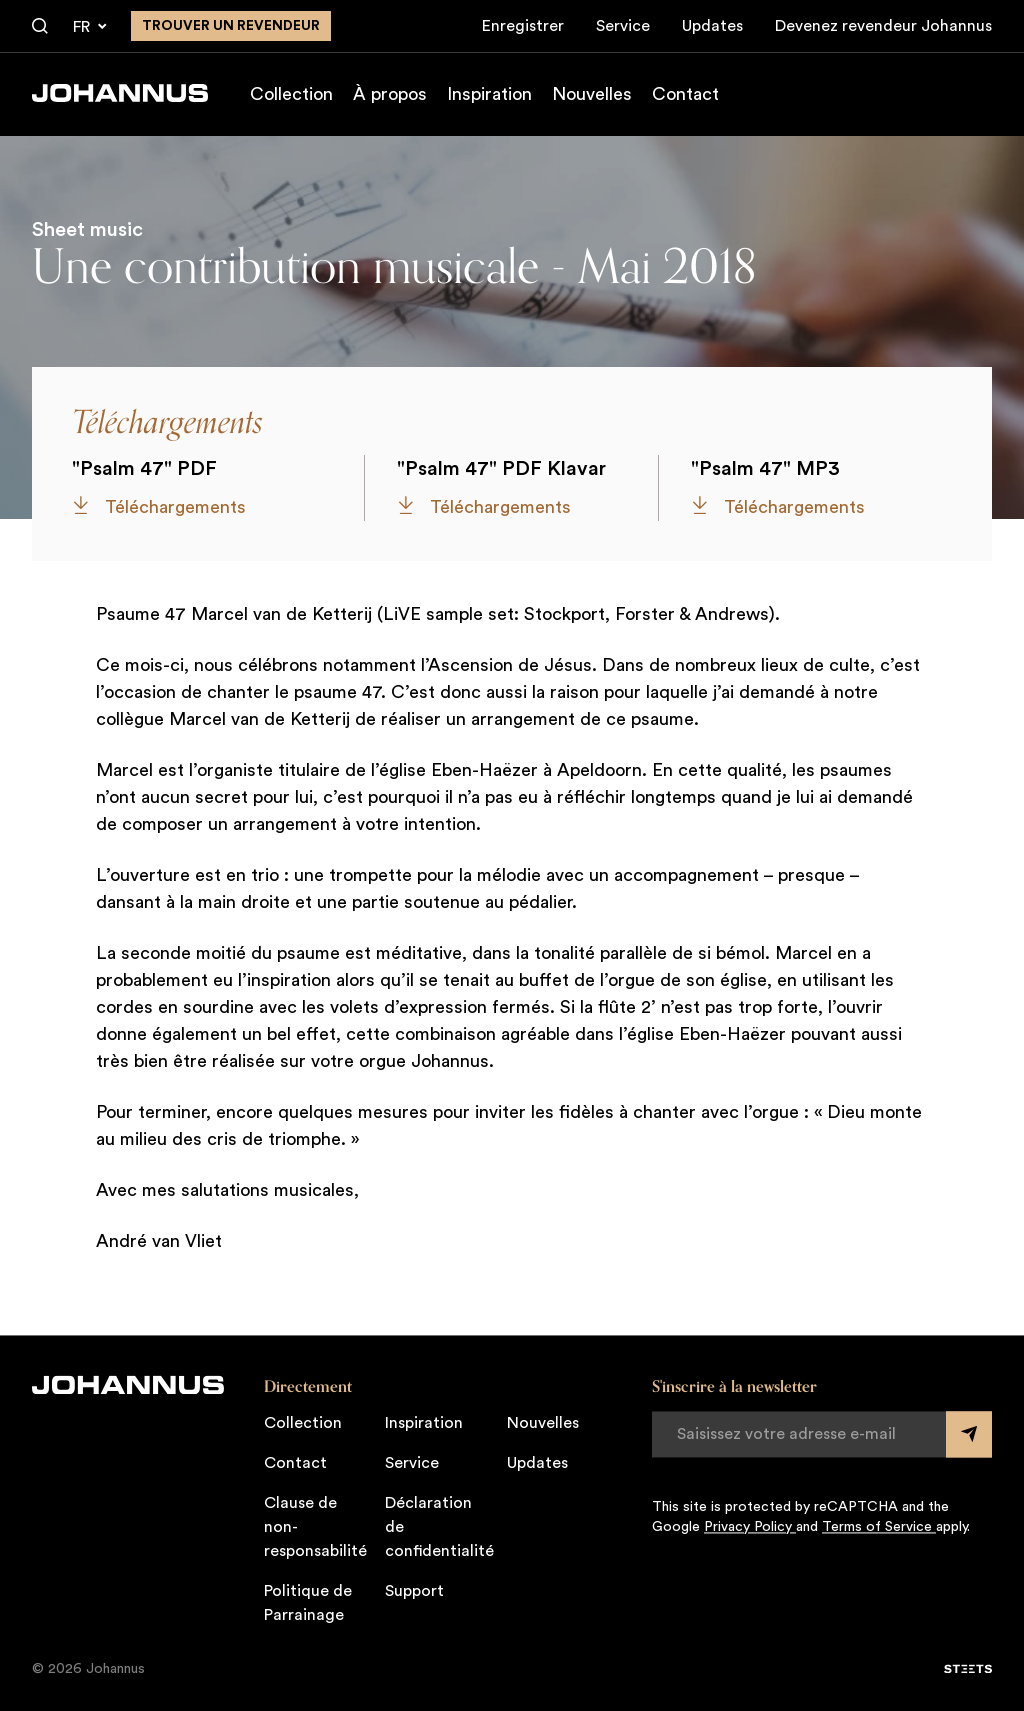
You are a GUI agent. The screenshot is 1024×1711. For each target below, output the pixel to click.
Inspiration (489, 94)
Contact (685, 94)
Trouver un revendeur (231, 26)
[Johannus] (120, 93)
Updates (712, 26)
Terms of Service (879, 1527)
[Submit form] (969, 1434)
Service (623, 26)
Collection (291, 94)
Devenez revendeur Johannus (883, 26)
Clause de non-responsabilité (315, 1527)
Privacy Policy (750, 1527)
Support (414, 1591)
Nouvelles (592, 94)
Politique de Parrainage (308, 1603)
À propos (390, 94)
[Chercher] (40, 27)
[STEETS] (968, 1669)
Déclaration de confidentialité (439, 1527)
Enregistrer (523, 26)
